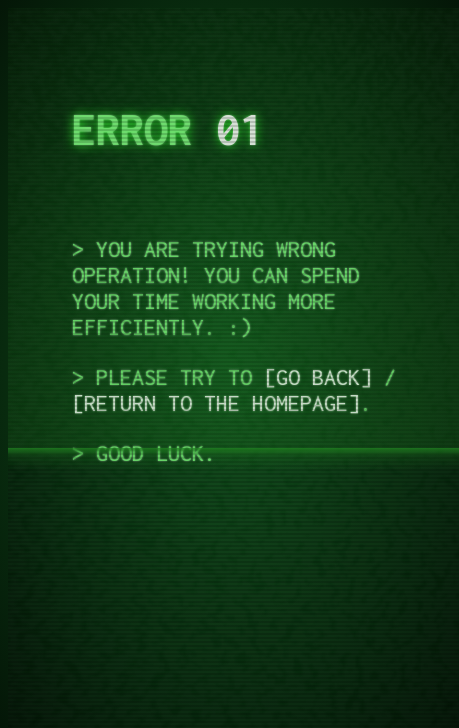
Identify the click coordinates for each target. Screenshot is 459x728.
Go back (318, 377)
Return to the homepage (216, 403)
